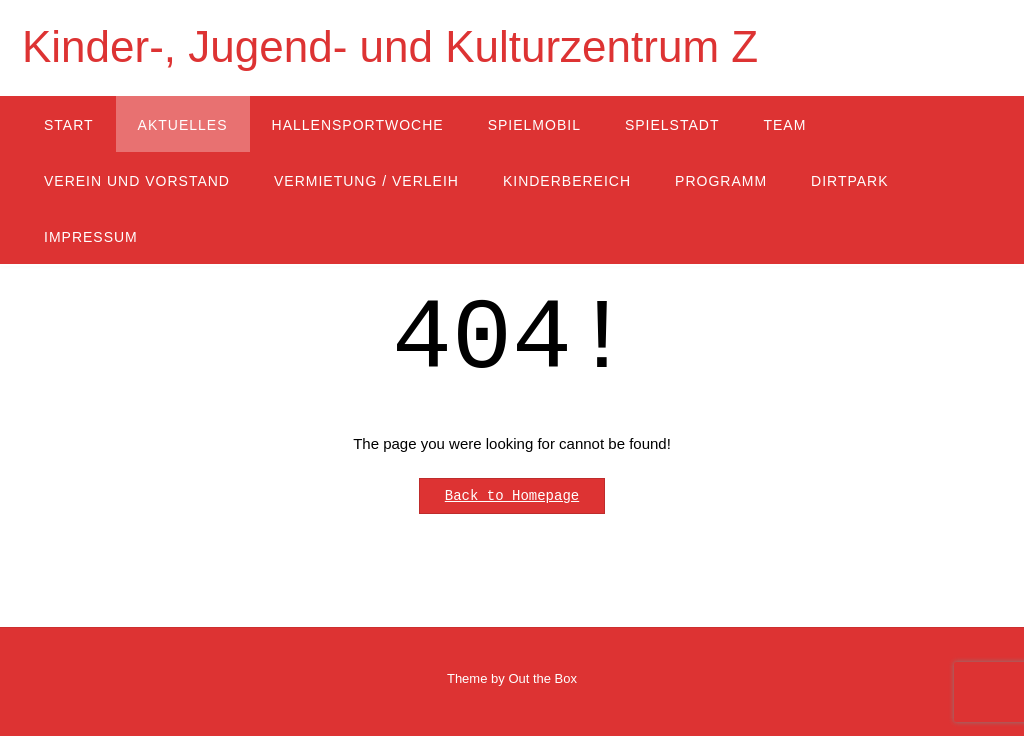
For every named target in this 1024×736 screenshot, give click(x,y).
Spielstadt (672, 125)
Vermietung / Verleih (366, 181)
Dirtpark (850, 181)
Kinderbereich (567, 181)
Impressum (91, 237)
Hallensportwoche (358, 125)
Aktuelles (183, 125)
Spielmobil (534, 125)
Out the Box (542, 678)
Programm (721, 181)
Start (69, 125)
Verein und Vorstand (137, 181)
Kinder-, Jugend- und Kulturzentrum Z (390, 46)
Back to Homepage (512, 496)
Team (784, 125)
